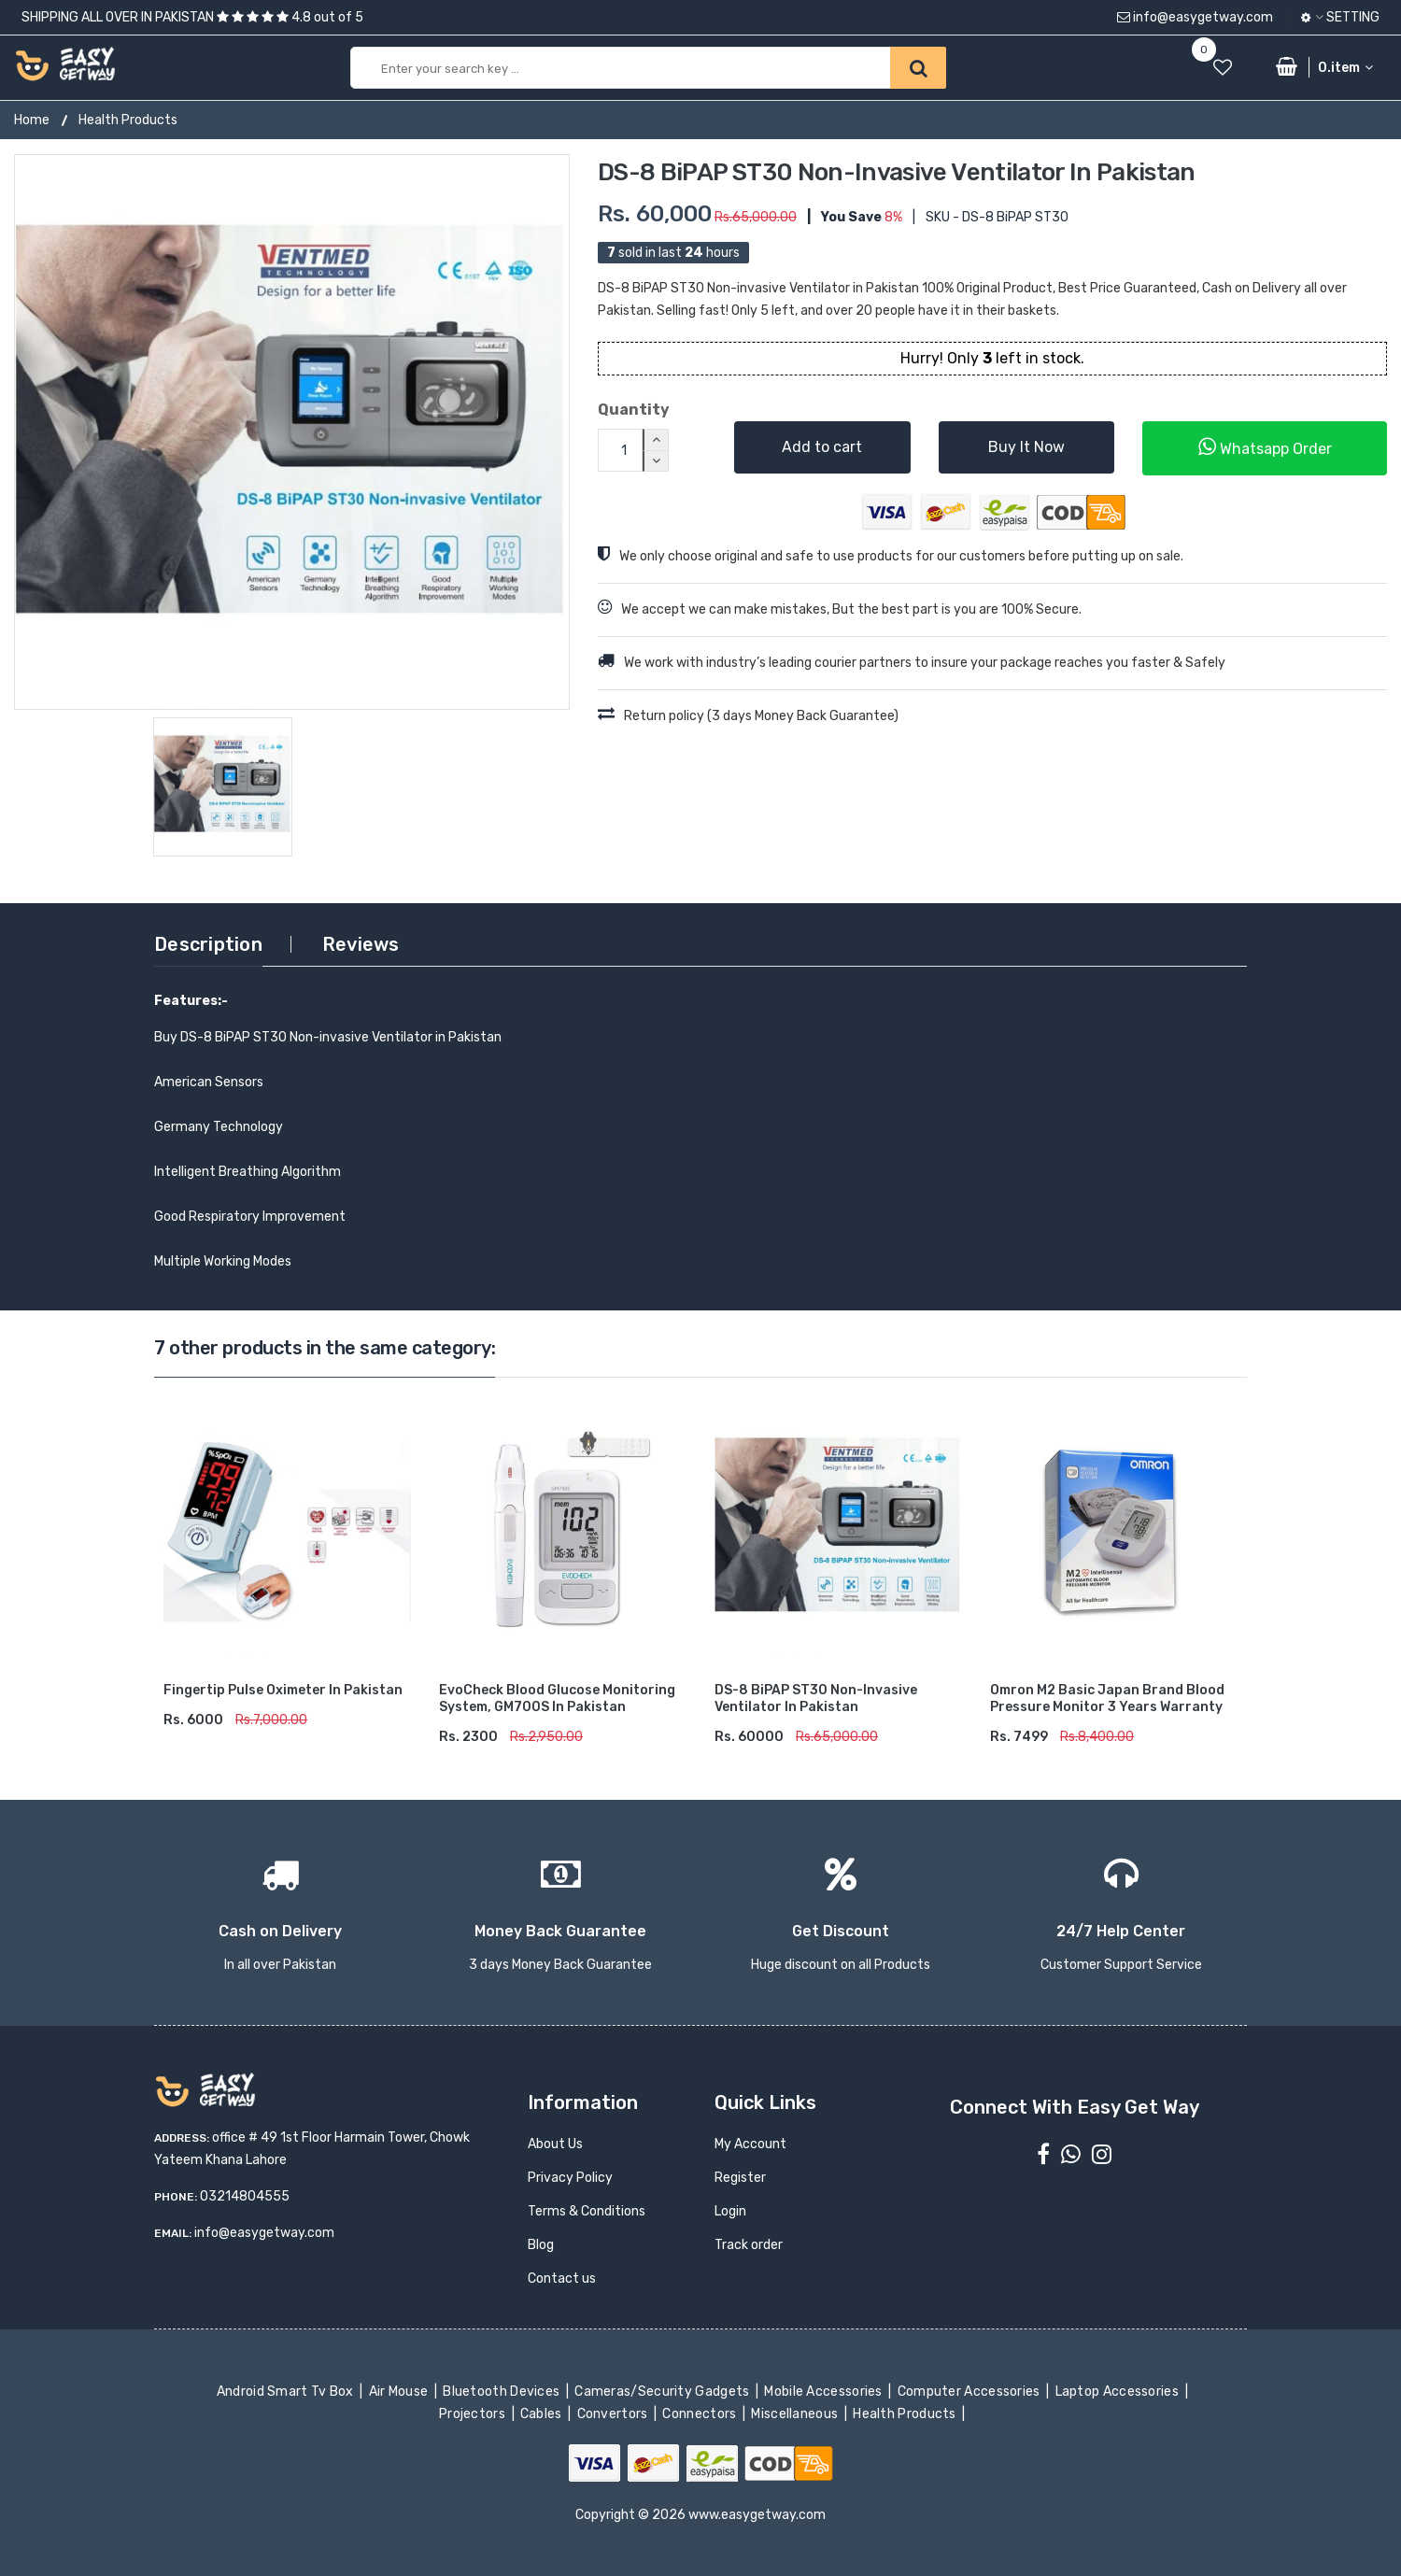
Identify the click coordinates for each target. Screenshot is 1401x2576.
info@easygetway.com (1195, 17)
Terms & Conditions (586, 2211)
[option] (292, 432)
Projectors (474, 2414)
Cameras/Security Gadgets (664, 2391)
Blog (541, 2245)
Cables (543, 2414)
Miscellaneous (796, 2414)
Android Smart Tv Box (286, 2391)
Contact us (562, 2278)
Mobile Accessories (824, 2391)
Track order (749, 2245)
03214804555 (245, 2196)
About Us (555, 2144)
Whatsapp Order (1265, 447)
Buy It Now (1026, 447)
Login (730, 2211)
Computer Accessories (970, 2391)
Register (740, 2178)
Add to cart (822, 447)
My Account (750, 2144)
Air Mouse (399, 2391)
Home (32, 120)
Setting (1340, 17)
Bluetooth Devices (503, 2391)
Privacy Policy (570, 2178)
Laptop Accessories (1118, 2391)
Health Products (127, 120)
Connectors (701, 2414)
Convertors (613, 2414)
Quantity (634, 409)
